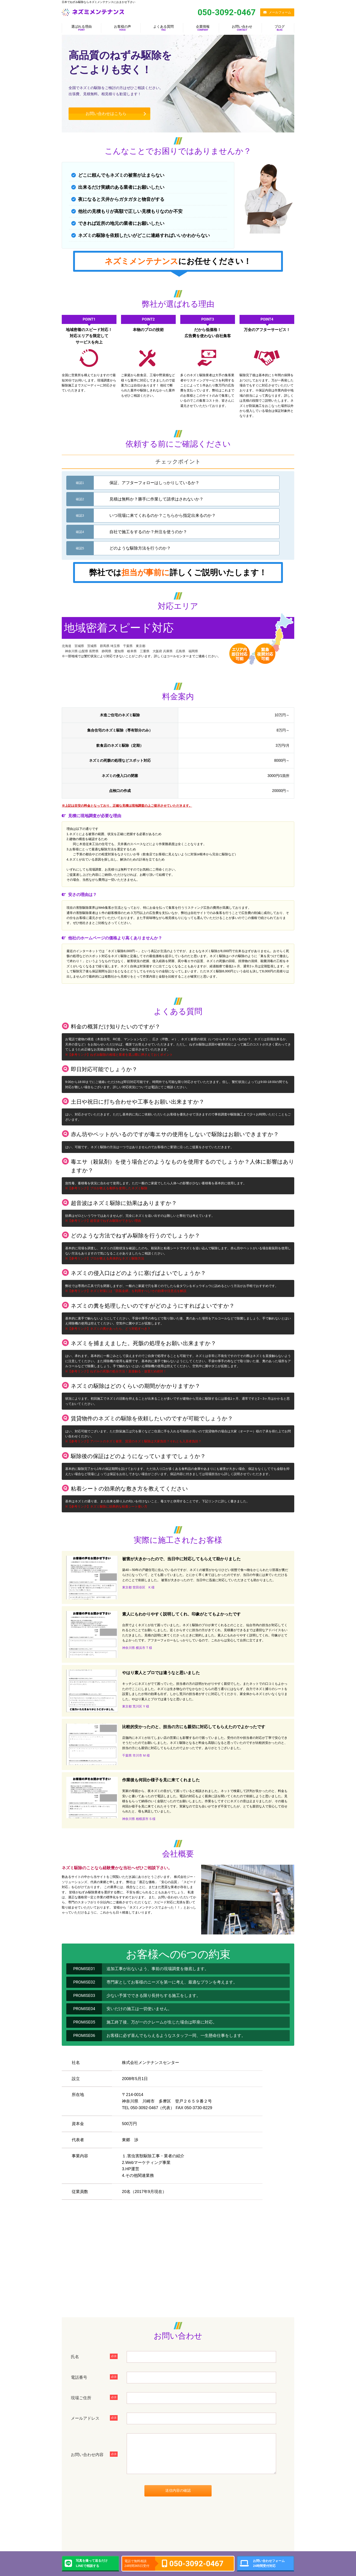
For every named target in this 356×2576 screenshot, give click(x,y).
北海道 (66, 646)
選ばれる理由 (81, 28)
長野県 (94, 651)
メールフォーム (277, 12)
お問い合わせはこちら (116, 113)
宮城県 (79, 646)
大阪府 (157, 651)
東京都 (140, 646)
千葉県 (128, 646)
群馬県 (104, 646)
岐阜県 (132, 651)
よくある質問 (163, 28)
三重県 (144, 651)
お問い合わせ (242, 28)
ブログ (279, 28)
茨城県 (92, 646)
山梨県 (83, 651)
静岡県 (106, 651)
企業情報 (203, 28)
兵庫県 (168, 651)
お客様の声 (122, 28)
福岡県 (193, 651)
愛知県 (119, 651)
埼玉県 (115, 646)
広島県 (180, 651)
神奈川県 (71, 651)
